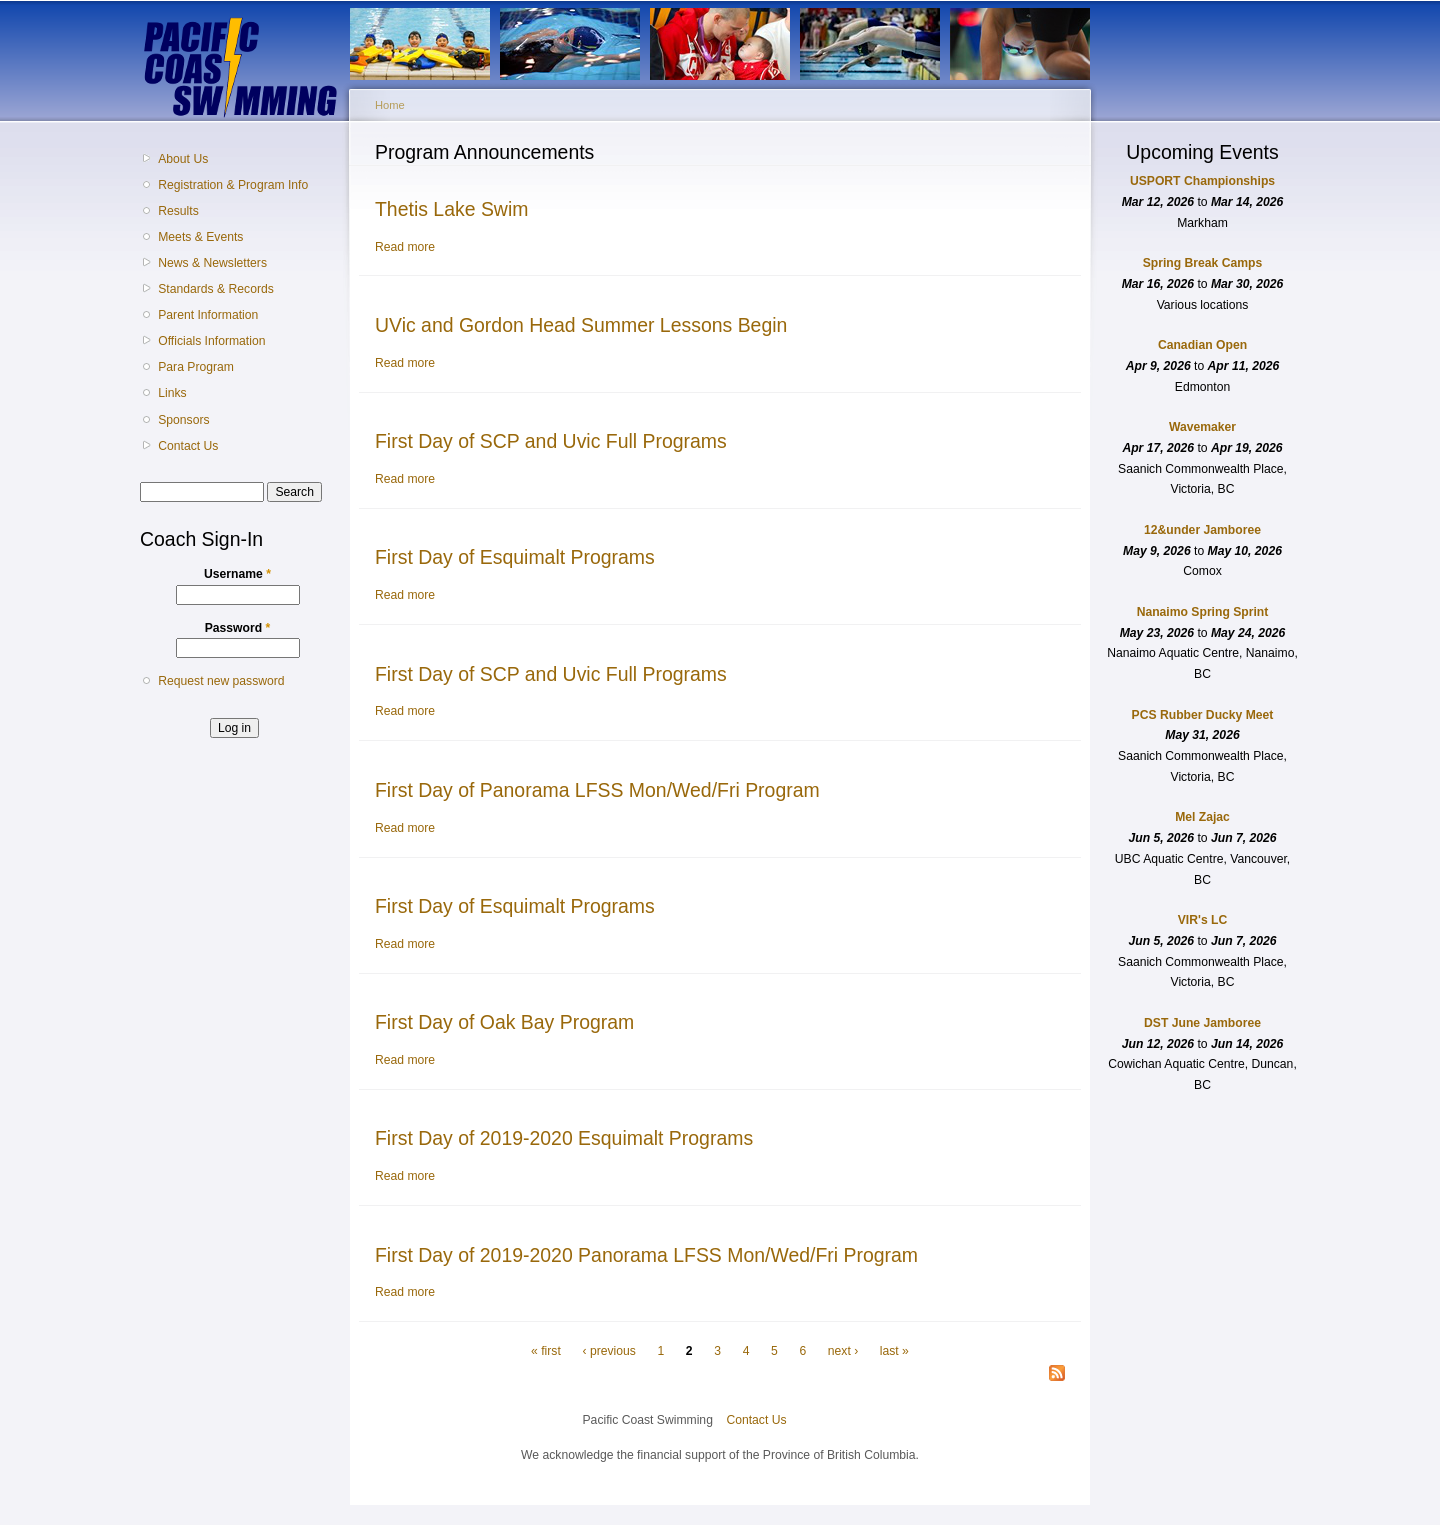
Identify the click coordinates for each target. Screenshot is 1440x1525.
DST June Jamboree (1202, 1023)
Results (178, 211)
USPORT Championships (1202, 181)
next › (843, 1351)
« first (546, 1351)
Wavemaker (1202, 427)
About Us (183, 159)
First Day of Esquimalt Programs (515, 557)
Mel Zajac (1202, 817)
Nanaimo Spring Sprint (1203, 612)
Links (172, 393)
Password (238, 628)
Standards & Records (216, 289)
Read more (405, 247)
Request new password (221, 681)
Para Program (196, 367)
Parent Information (208, 315)
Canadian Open (1202, 345)
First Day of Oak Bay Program (504, 1022)
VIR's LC (1203, 920)
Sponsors (183, 420)
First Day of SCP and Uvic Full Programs (551, 441)
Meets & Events (200, 237)
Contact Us (188, 446)
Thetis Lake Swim (451, 209)
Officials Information (211, 341)
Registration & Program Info (233, 185)
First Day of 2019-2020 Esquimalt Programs (564, 1138)
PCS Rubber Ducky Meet (1203, 715)
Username (237, 574)
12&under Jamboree (1202, 530)
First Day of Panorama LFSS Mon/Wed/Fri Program (597, 790)
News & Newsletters (212, 263)
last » (894, 1351)
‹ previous (608, 1351)
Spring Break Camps (1203, 263)
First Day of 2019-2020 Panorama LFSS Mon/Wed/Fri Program (646, 1255)
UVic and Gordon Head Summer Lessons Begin (581, 325)
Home (390, 105)
